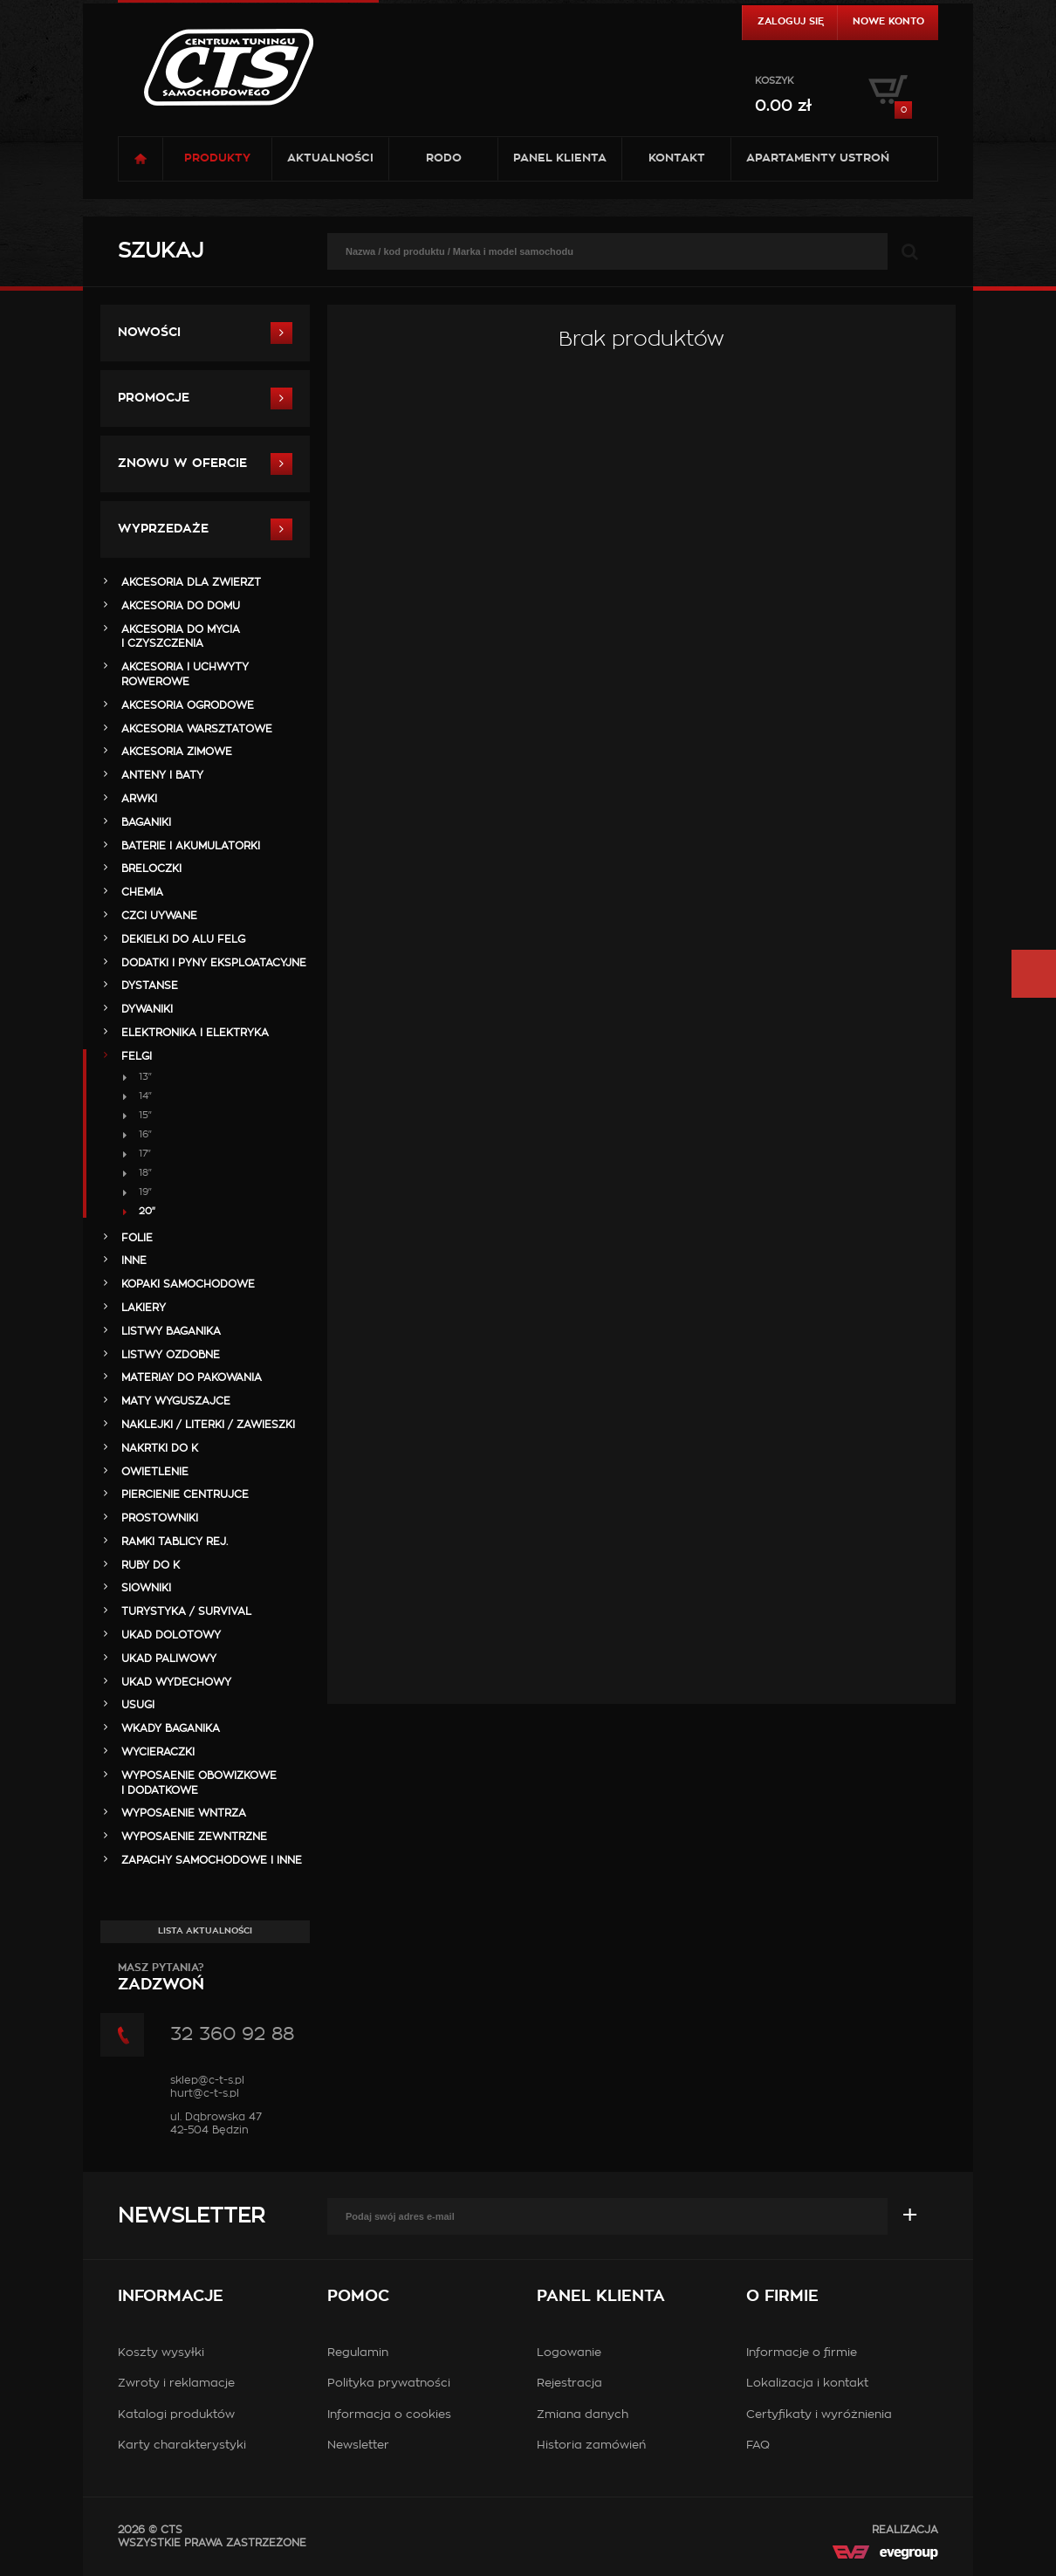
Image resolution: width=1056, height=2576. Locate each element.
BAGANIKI (146, 822)
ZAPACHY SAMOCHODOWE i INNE (211, 1860)
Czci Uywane (159, 915)
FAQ (758, 2445)
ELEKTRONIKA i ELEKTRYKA (195, 1032)
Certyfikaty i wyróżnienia (819, 2415)
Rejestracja (569, 2383)
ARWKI (139, 798)
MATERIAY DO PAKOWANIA (191, 1377)
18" (145, 1173)
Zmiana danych (582, 2415)
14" (145, 1096)
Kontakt (676, 158)
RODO (444, 158)
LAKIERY (143, 1307)
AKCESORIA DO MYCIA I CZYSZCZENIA (180, 636)
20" (147, 1211)
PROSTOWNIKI (159, 1518)
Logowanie (569, 2353)
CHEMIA (142, 892)
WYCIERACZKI (158, 1752)
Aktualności (330, 158)
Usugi (137, 1705)
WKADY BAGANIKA (170, 1728)
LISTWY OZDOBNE (170, 1355)
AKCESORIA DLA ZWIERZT (191, 582)
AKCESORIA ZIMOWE (176, 751)
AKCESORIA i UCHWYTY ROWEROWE (185, 674)
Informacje (170, 2297)
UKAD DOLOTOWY (171, 1635)
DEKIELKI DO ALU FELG (183, 939)
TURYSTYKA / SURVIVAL (186, 1611)
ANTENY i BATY (162, 775)
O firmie (782, 2297)
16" (145, 1134)
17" (145, 1153)
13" (145, 1077)
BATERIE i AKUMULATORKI (190, 846)
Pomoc (358, 2297)
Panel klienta (560, 158)
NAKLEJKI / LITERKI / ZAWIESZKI (208, 1424)
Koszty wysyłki (161, 2353)
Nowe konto (888, 21)
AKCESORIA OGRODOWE (187, 705)
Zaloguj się (791, 21)
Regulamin (357, 2353)
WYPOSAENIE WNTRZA (183, 1813)
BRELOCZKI (151, 868)
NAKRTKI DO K (159, 1448)
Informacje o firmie (801, 2353)
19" (145, 1192)
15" (145, 1115)
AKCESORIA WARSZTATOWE (196, 729)
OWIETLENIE (155, 1472)
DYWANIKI (147, 1009)
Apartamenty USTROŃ (817, 158)
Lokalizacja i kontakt (807, 2383)
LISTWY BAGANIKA (171, 1331)
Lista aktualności (205, 1931)
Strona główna (140, 159)
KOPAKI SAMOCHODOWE (188, 1284)
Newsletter (191, 2216)
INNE (134, 1260)
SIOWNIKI (146, 1588)
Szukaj (160, 251)
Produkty (217, 158)
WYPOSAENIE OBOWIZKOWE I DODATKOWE (199, 1783)
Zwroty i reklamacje (176, 2383)
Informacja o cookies (389, 2415)
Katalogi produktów (176, 2415)
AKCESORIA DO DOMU (180, 606)
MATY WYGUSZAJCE (175, 1401)
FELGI (136, 1056)
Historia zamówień (591, 2445)
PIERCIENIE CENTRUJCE (185, 1494)
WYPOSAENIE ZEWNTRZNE (194, 1836)
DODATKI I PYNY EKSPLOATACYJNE (213, 963)
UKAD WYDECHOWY (176, 1682)
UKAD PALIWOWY (168, 1658)
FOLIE (137, 1238)
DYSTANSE (149, 985)
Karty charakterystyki (182, 2445)
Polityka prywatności (388, 2383)
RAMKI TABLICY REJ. (174, 1541)
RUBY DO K (150, 1565)
